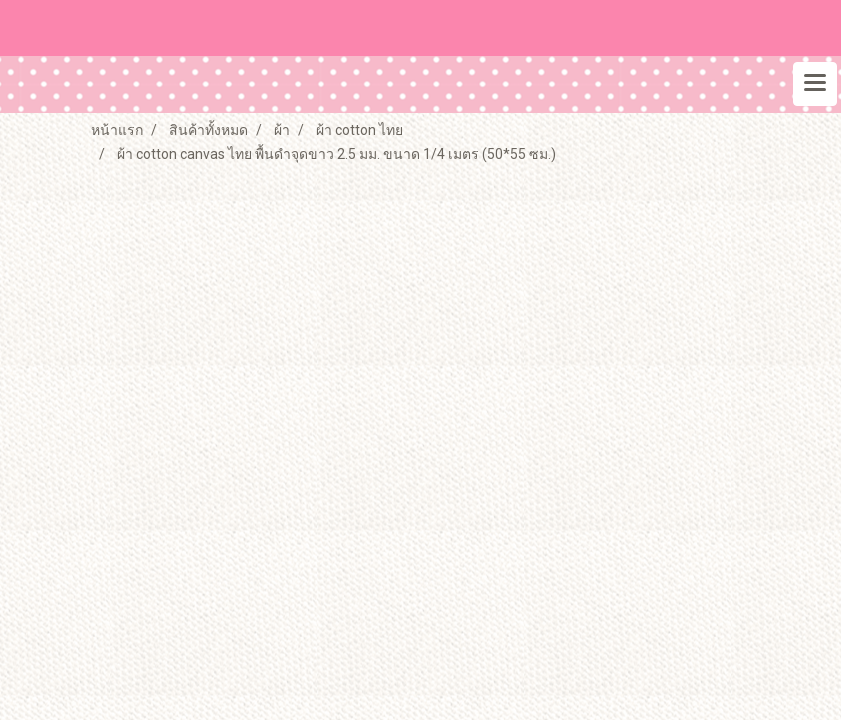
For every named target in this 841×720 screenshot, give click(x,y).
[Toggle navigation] (815, 84)
